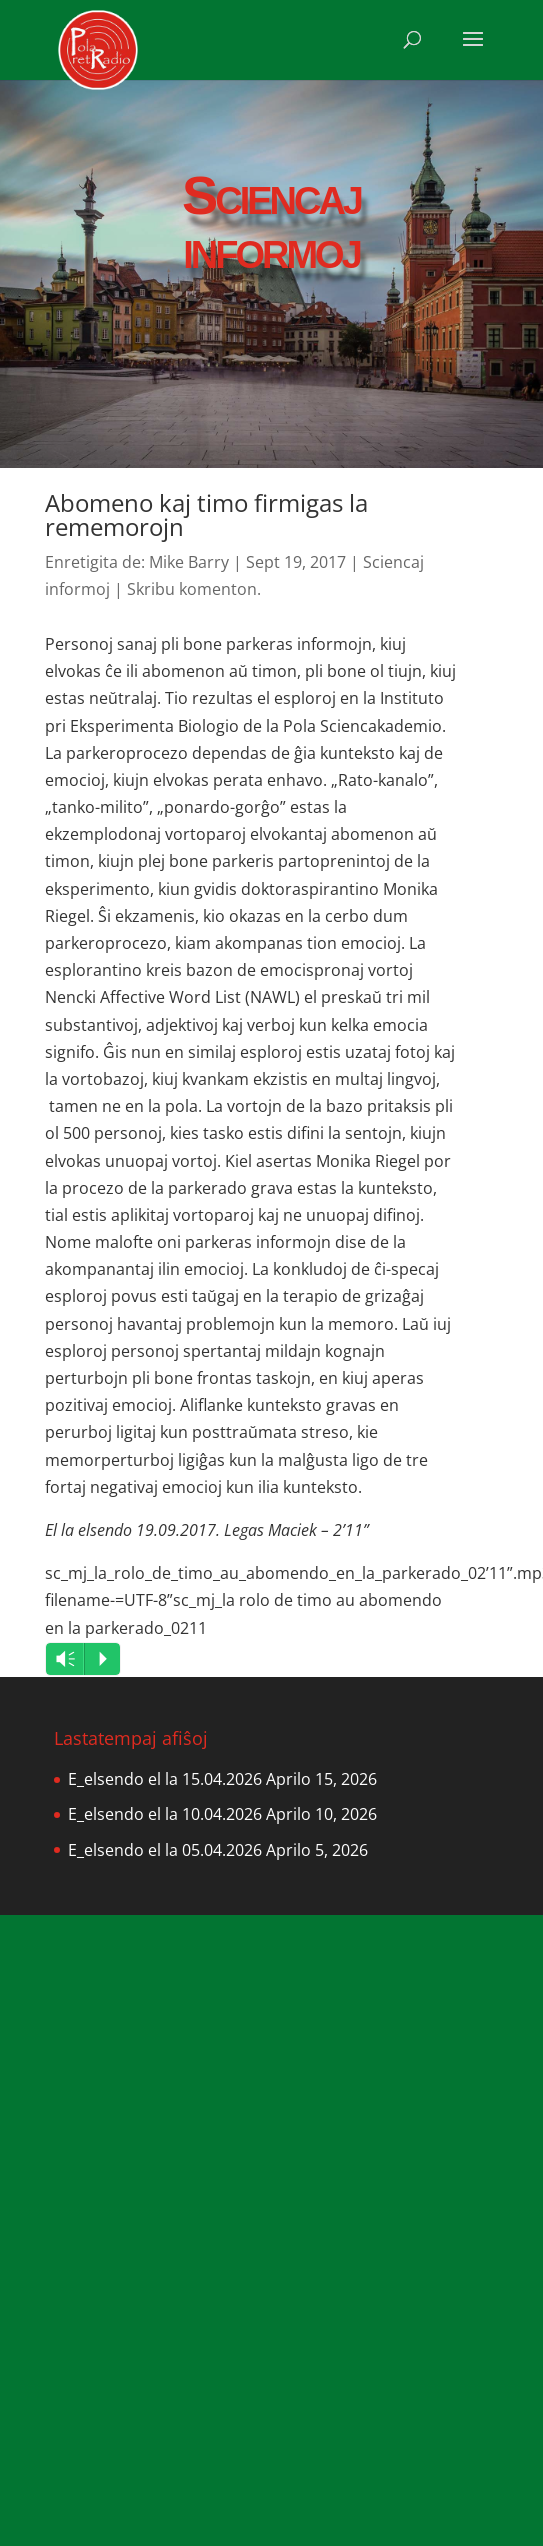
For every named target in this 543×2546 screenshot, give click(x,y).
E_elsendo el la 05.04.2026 (165, 1850)
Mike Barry (189, 562)
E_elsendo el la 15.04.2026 (165, 1779)
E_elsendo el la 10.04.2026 (165, 1814)
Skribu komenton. (194, 589)
